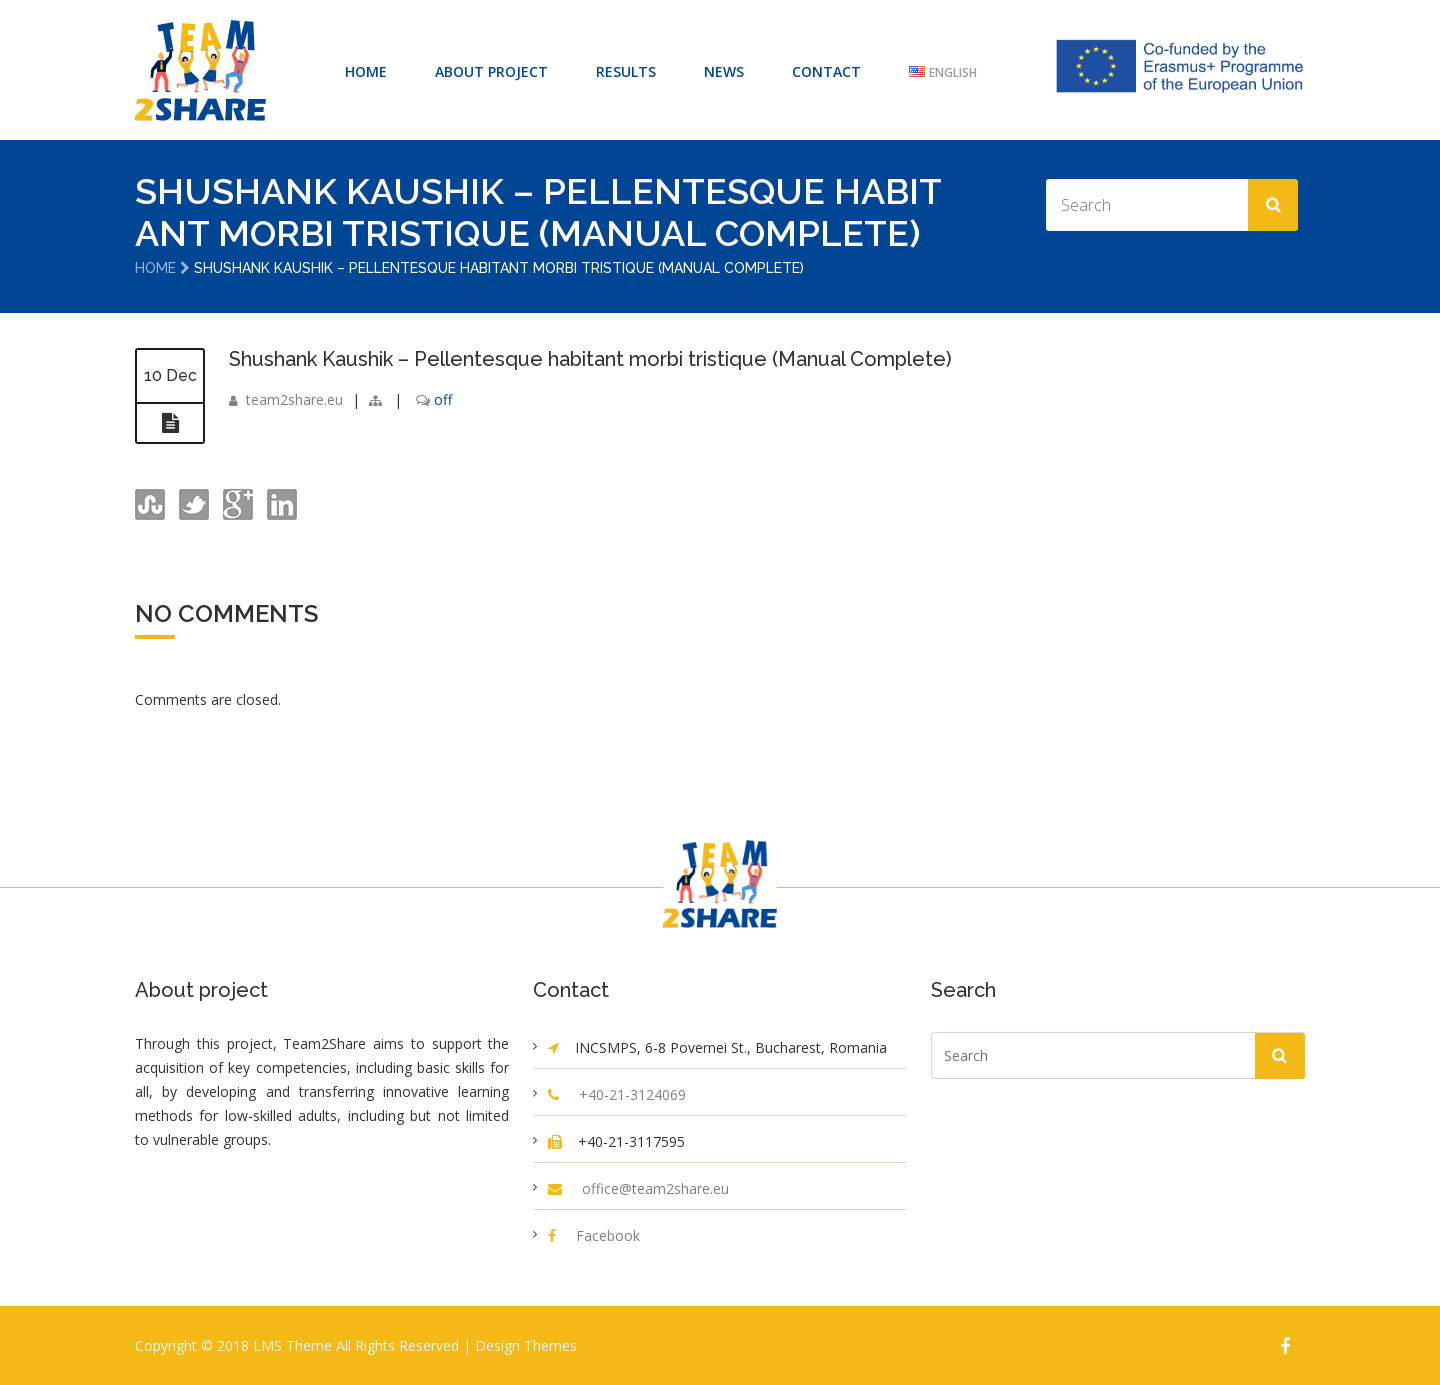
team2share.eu (294, 397)
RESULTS (626, 71)
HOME (366, 71)
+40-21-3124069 (632, 1093)
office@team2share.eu (655, 1187)
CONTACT (826, 71)
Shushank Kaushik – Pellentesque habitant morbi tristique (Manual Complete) (590, 358)
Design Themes (526, 1344)
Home (155, 268)
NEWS (724, 71)
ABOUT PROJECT (491, 71)
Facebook (608, 1234)
